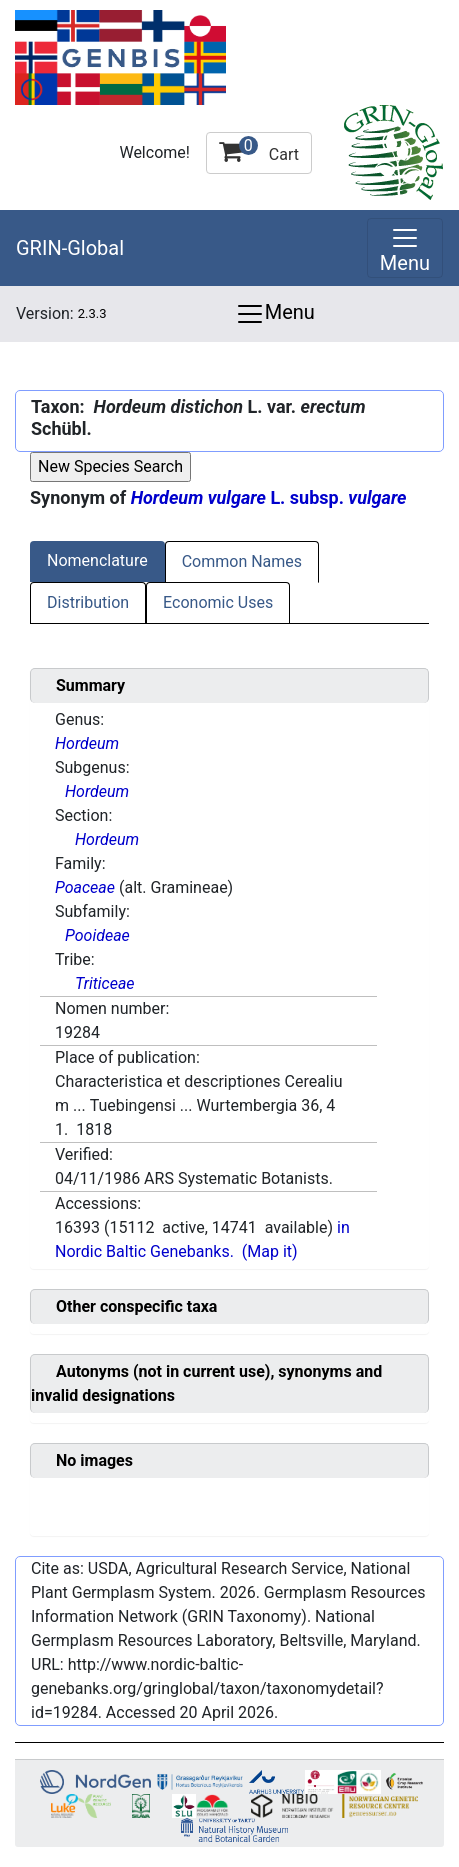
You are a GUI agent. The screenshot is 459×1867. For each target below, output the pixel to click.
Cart (259, 150)
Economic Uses (218, 602)
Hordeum (87, 743)
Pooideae (97, 935)
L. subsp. (269, 497)
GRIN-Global (70, 248)
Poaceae (85, 887)
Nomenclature (97, 560)
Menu (275, 314)
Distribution (88, 602)
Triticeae (105, 983)
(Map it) (270, 1251)
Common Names (242, 561)
